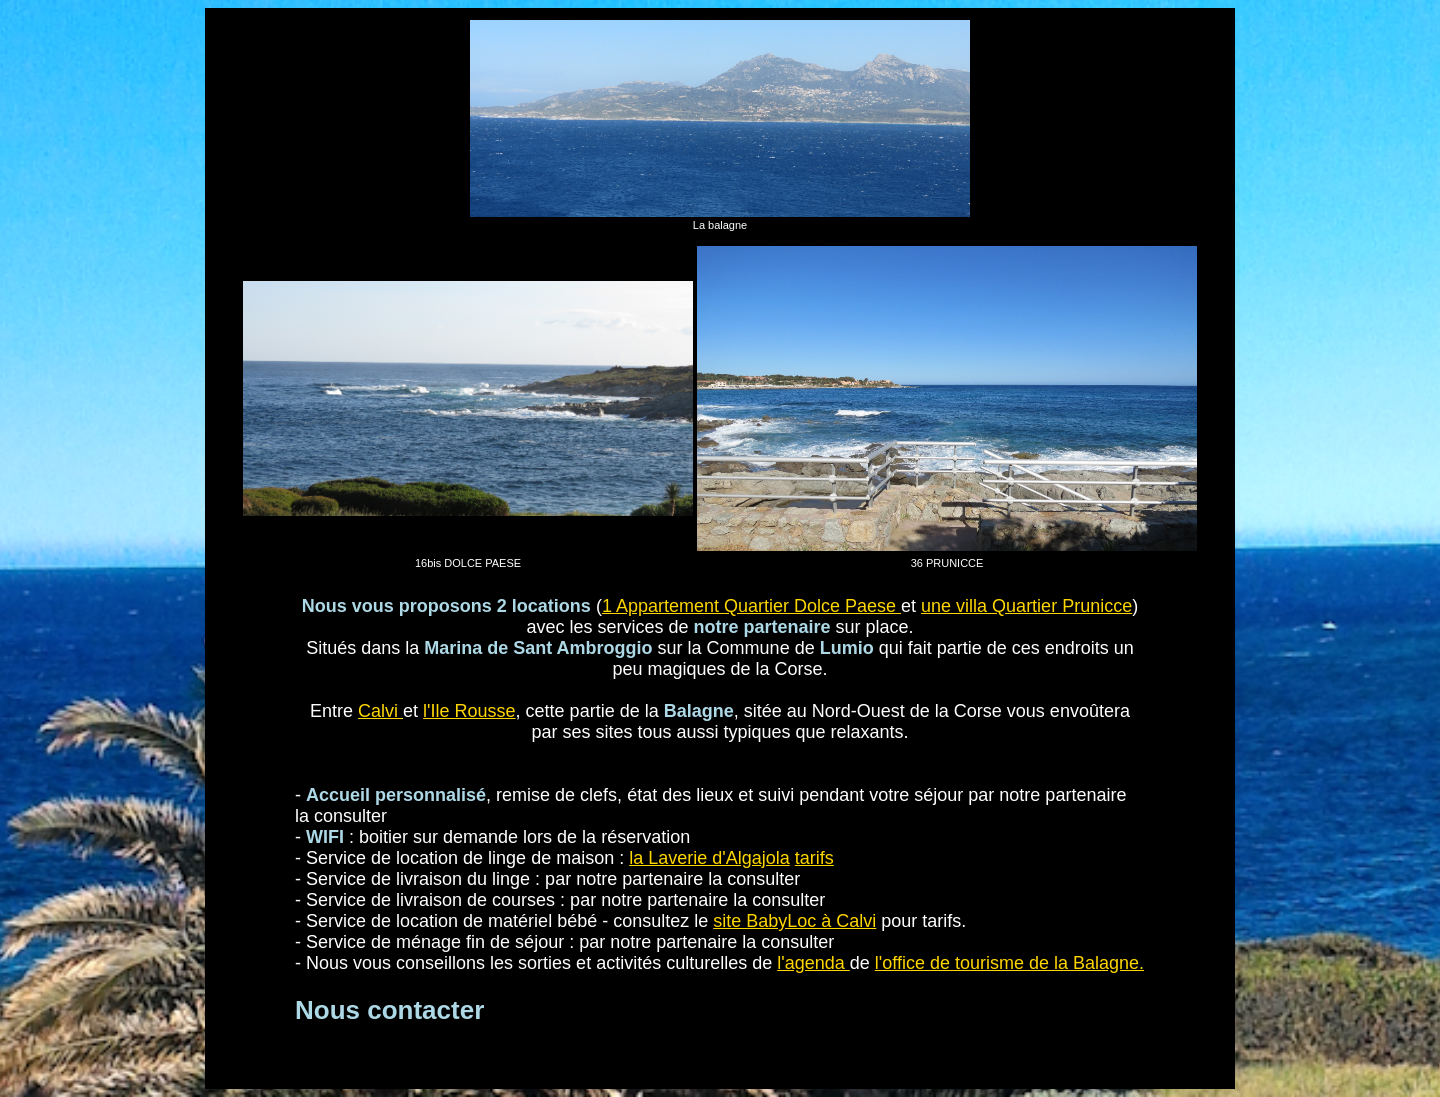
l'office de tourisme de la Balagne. (1009, 963)
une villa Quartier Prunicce (1026, 606)
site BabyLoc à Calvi (794, 921)
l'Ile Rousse (469, 711)
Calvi (380, 711)
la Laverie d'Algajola (709, 858)
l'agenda (813, 963)
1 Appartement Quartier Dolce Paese (751, 606)
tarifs (814, 858)
